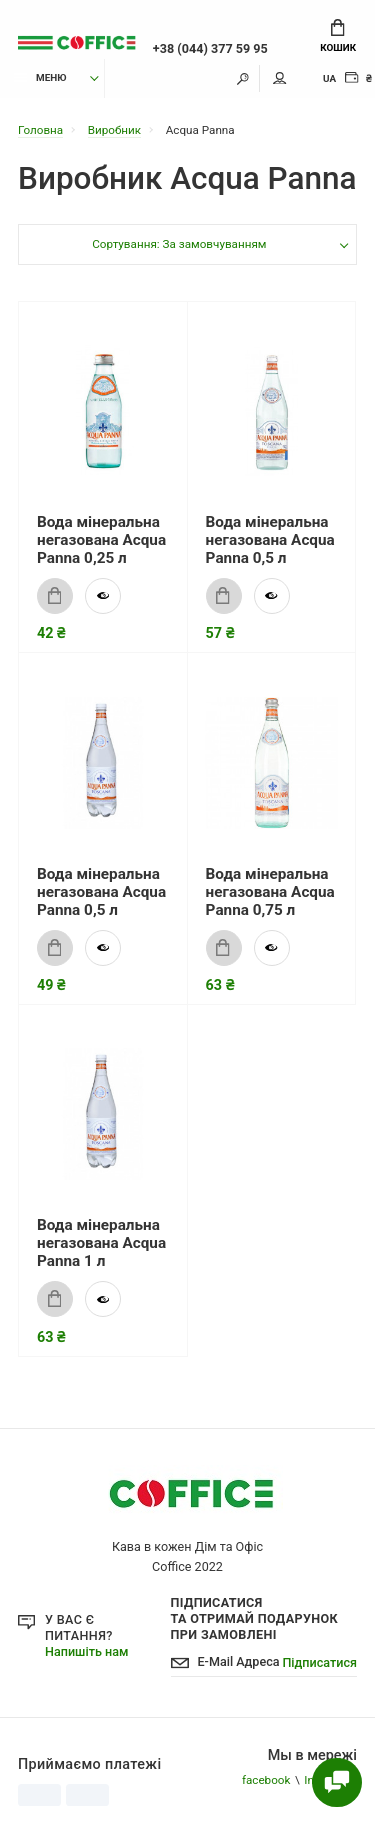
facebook (266, 1780)
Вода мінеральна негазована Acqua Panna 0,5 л (270, 540)
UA (329, 78)
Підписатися (319, 1662)
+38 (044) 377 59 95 (210, 48)
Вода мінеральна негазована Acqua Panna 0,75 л (270, 892)
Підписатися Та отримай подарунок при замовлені (255, 1618)
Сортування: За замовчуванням (179, 244)
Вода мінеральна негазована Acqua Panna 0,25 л (101, 540)
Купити (49, 595)
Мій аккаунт (280, 78)
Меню (40, 77)
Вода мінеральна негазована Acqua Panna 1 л (101, 1243)
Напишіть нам (86, 1651)
